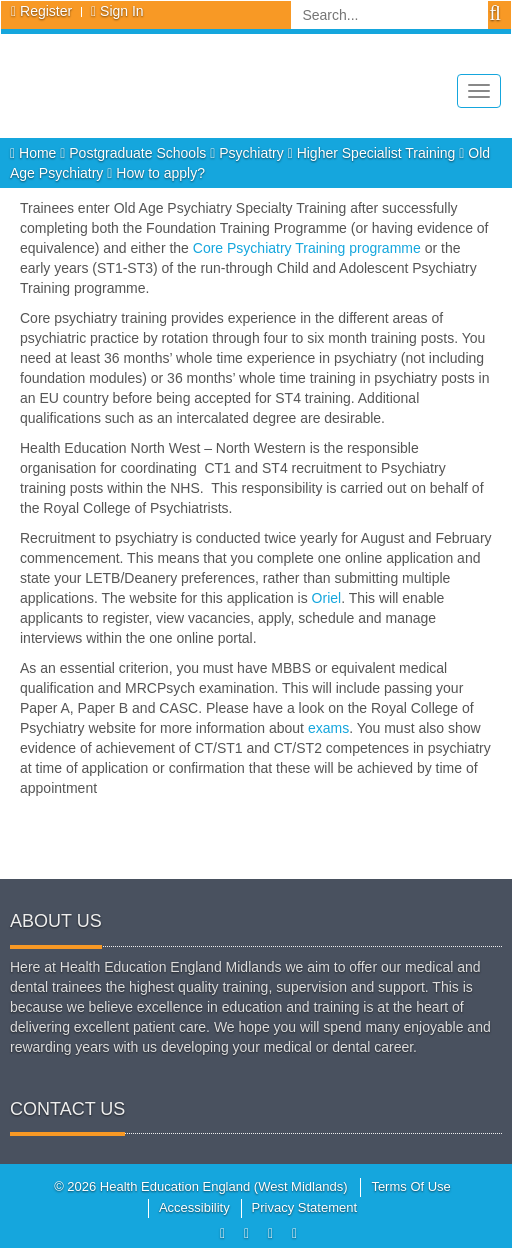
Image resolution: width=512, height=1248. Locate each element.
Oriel (327, 598)
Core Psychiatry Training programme (307, 248)
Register (46, 11)
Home (35, 153)
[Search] (389, 15)
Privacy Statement (305, 1207)
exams (328, 728)
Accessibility (194, 1207)
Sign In (122, 11)
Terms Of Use (410, 1186)
